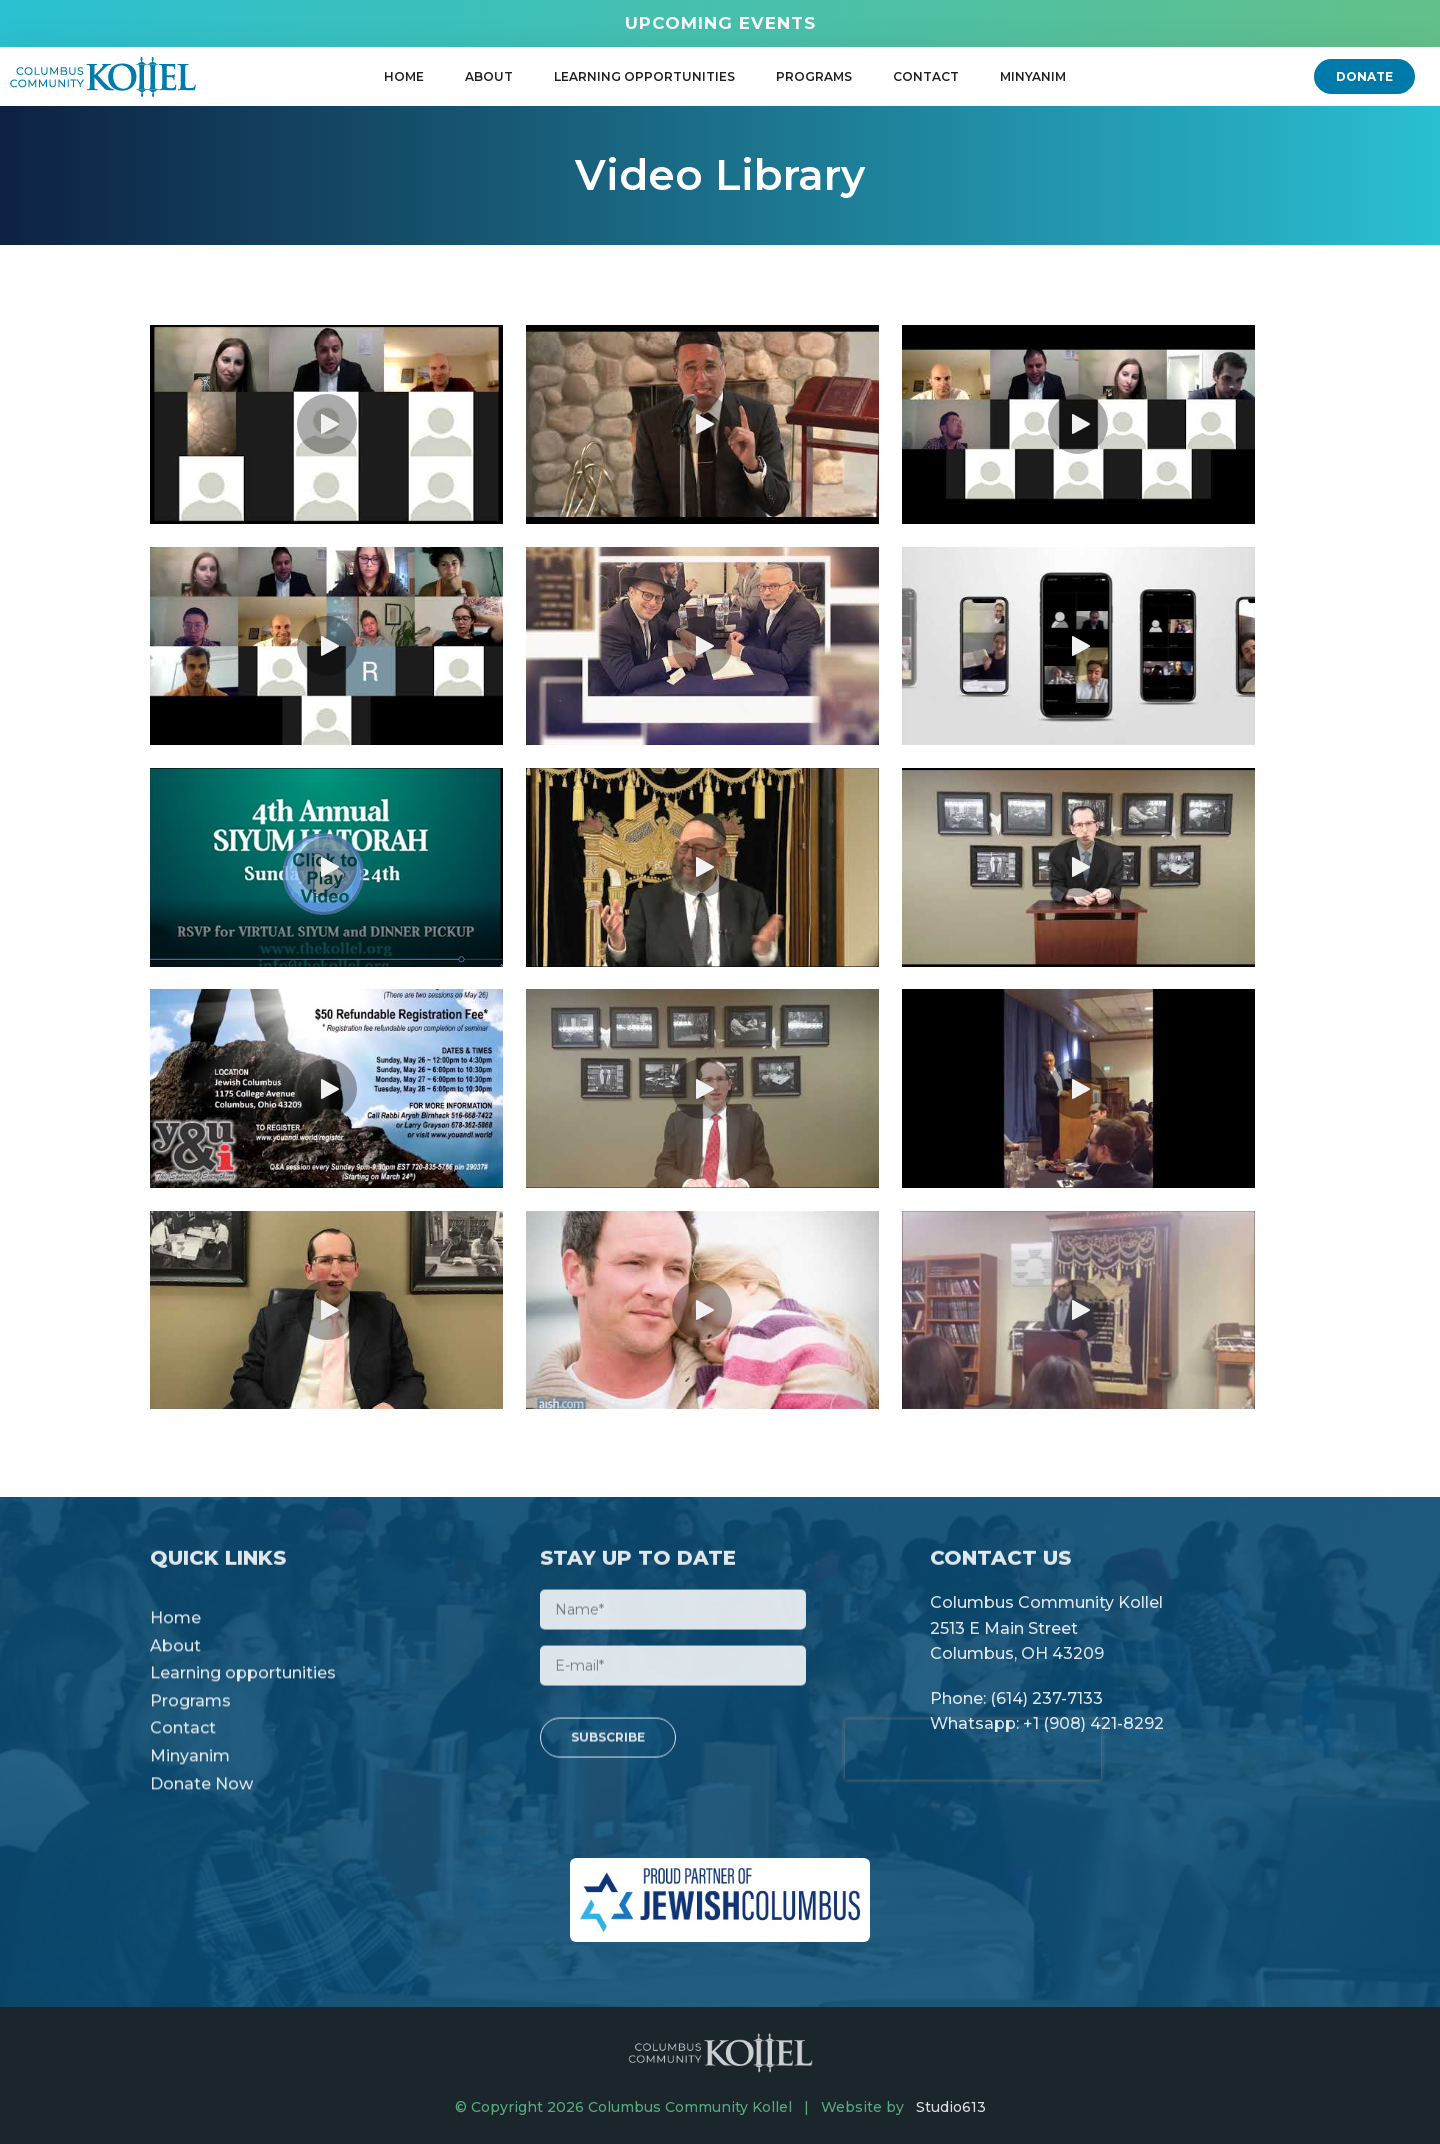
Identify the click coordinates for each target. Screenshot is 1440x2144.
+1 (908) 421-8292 (1093, 1735)
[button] (1364, 76)
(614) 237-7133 (1046, 1709)
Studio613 (951, 2107)
